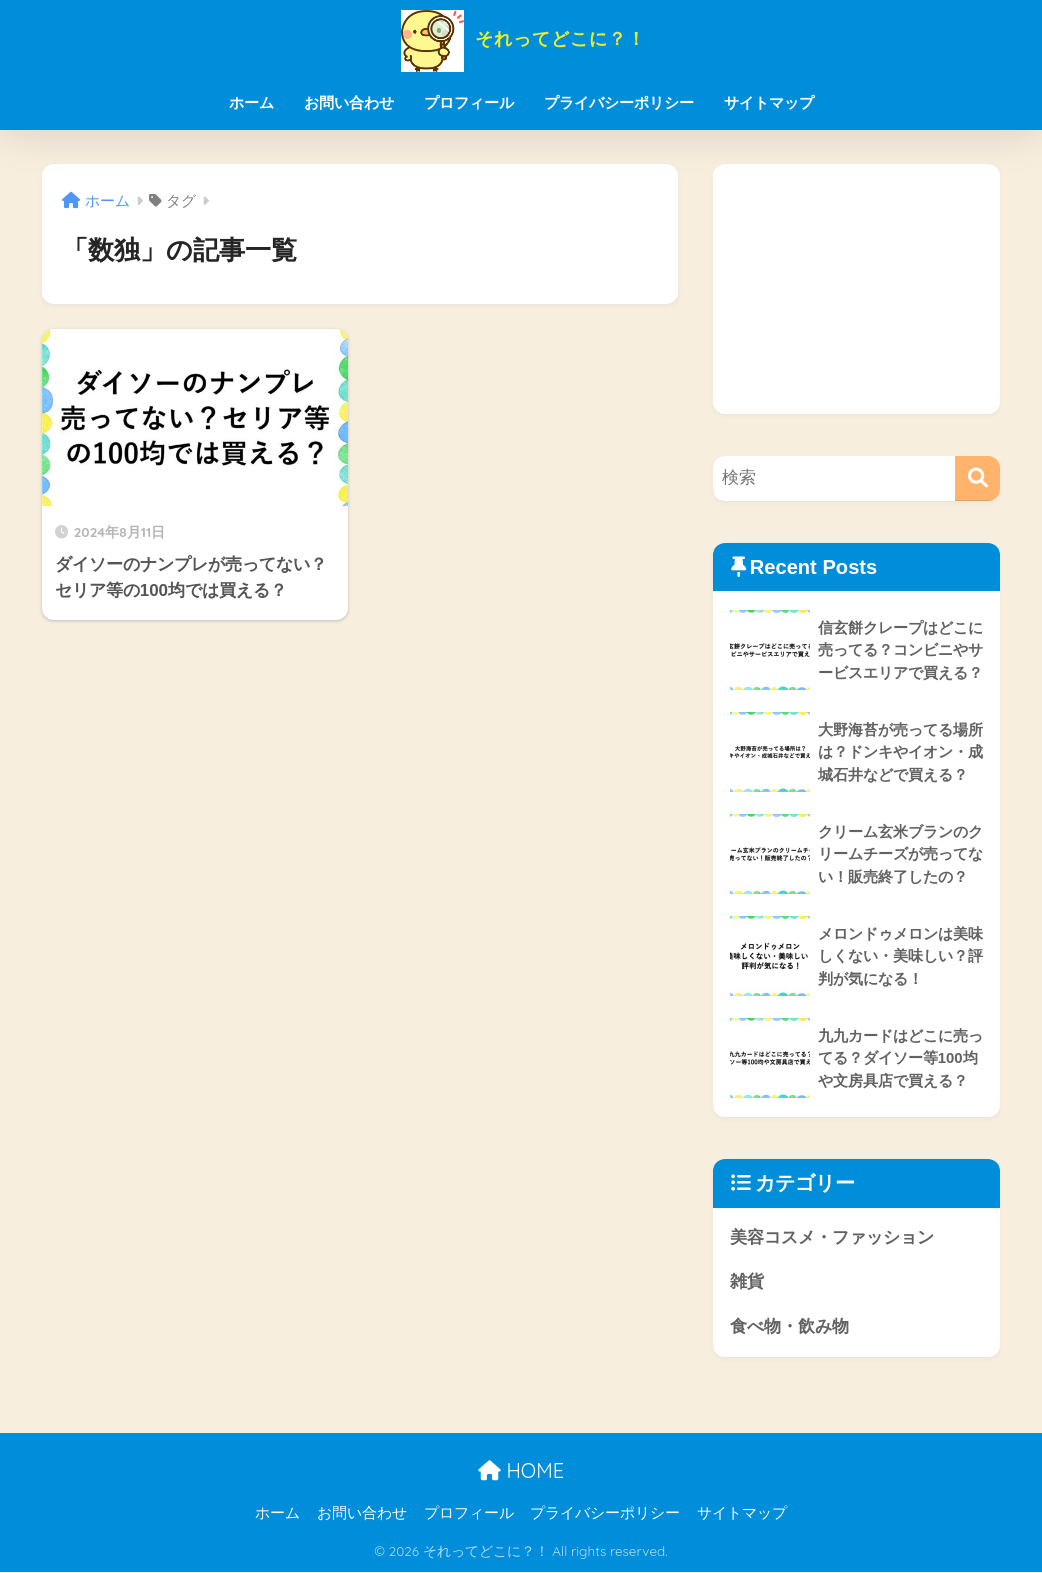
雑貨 (747, 1282)
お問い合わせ (349, 102)
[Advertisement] (857, 289)
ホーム (251, 102)
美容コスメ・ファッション (832, 1237)
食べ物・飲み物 (789, 1327)
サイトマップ (769, 102)
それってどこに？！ (521, 38)
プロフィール (469, 102)
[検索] (977, 478)
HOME (521, 1472)
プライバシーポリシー (619, 102)
